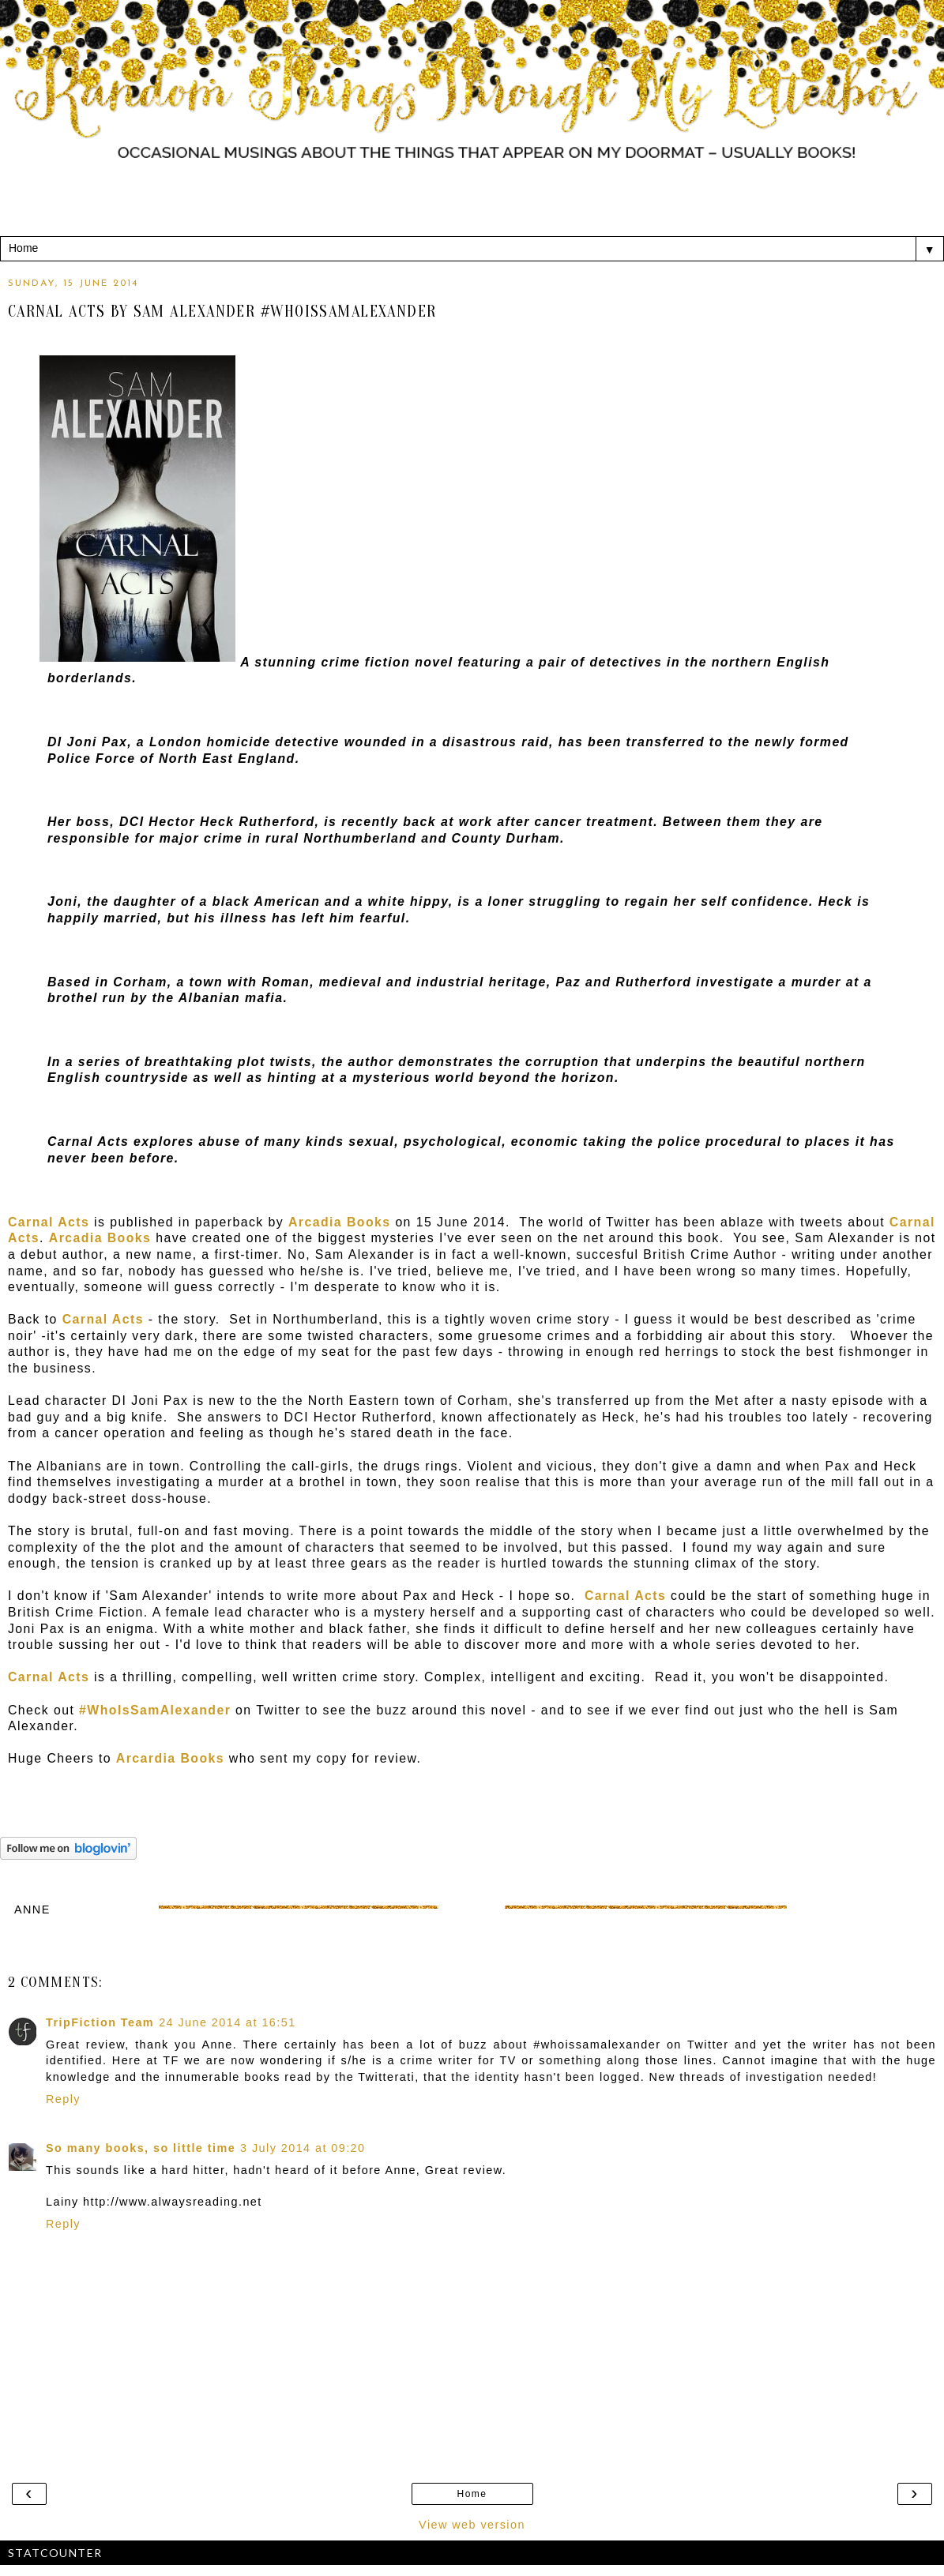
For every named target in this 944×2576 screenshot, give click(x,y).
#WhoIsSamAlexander (155, 1710)
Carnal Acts (103, 1319)
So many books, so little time (140, 2148)
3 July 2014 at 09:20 (302, 2148)
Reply (63, 2099)
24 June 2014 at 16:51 (227, 2022)
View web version (472, 2524)
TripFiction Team (100, 2022)
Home (472, 2493)
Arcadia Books (339, 1222)
